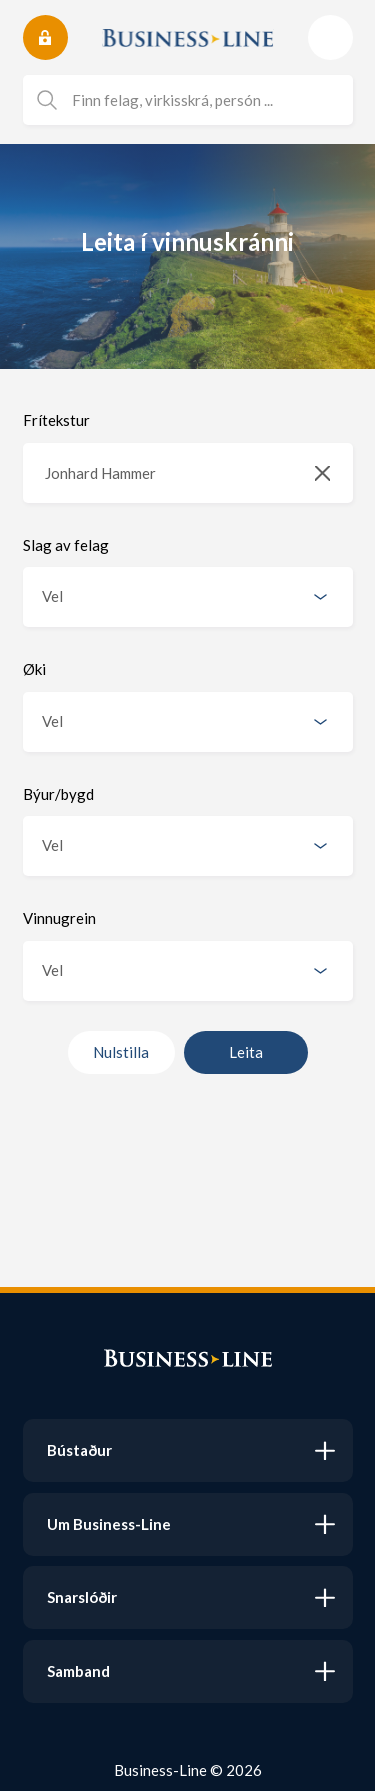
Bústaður (79, 1450)
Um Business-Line (109, 1524)
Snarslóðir (82, 1597)
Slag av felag (66, 545)
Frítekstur (56, 420)
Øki (34, 669)
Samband (78, 1671)
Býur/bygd (58, 794)
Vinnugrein (59, 918)
